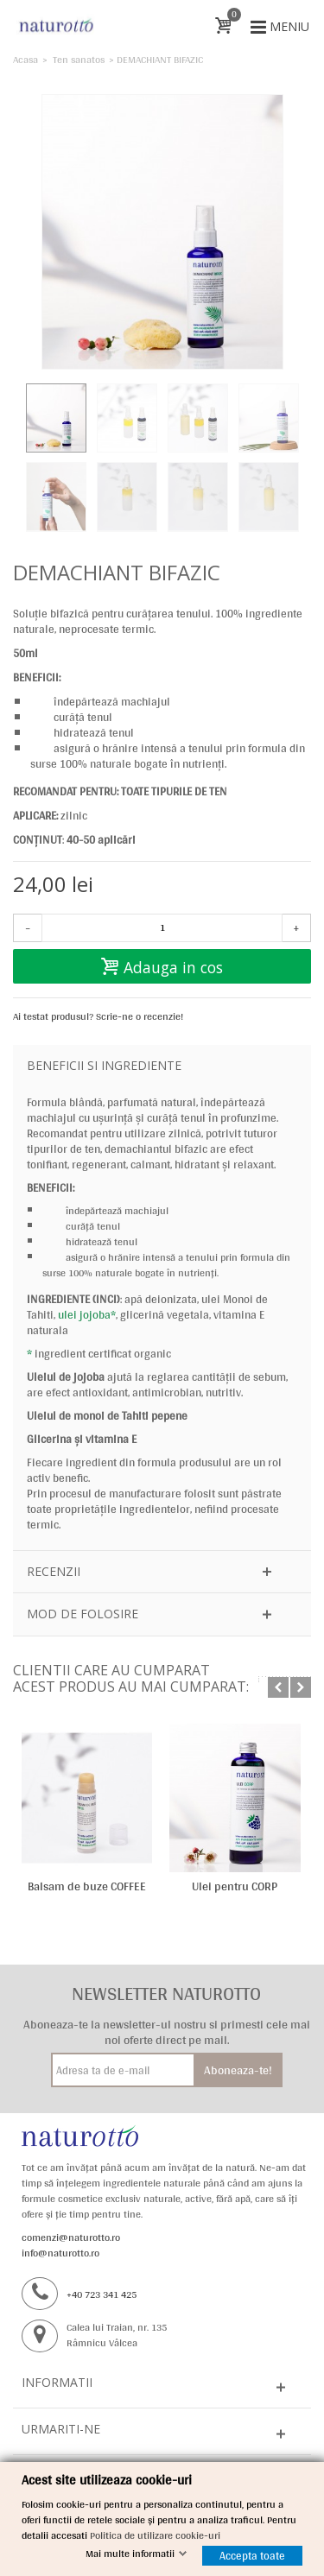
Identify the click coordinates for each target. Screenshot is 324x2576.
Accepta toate (252, 2556)
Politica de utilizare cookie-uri (155, 2535)
